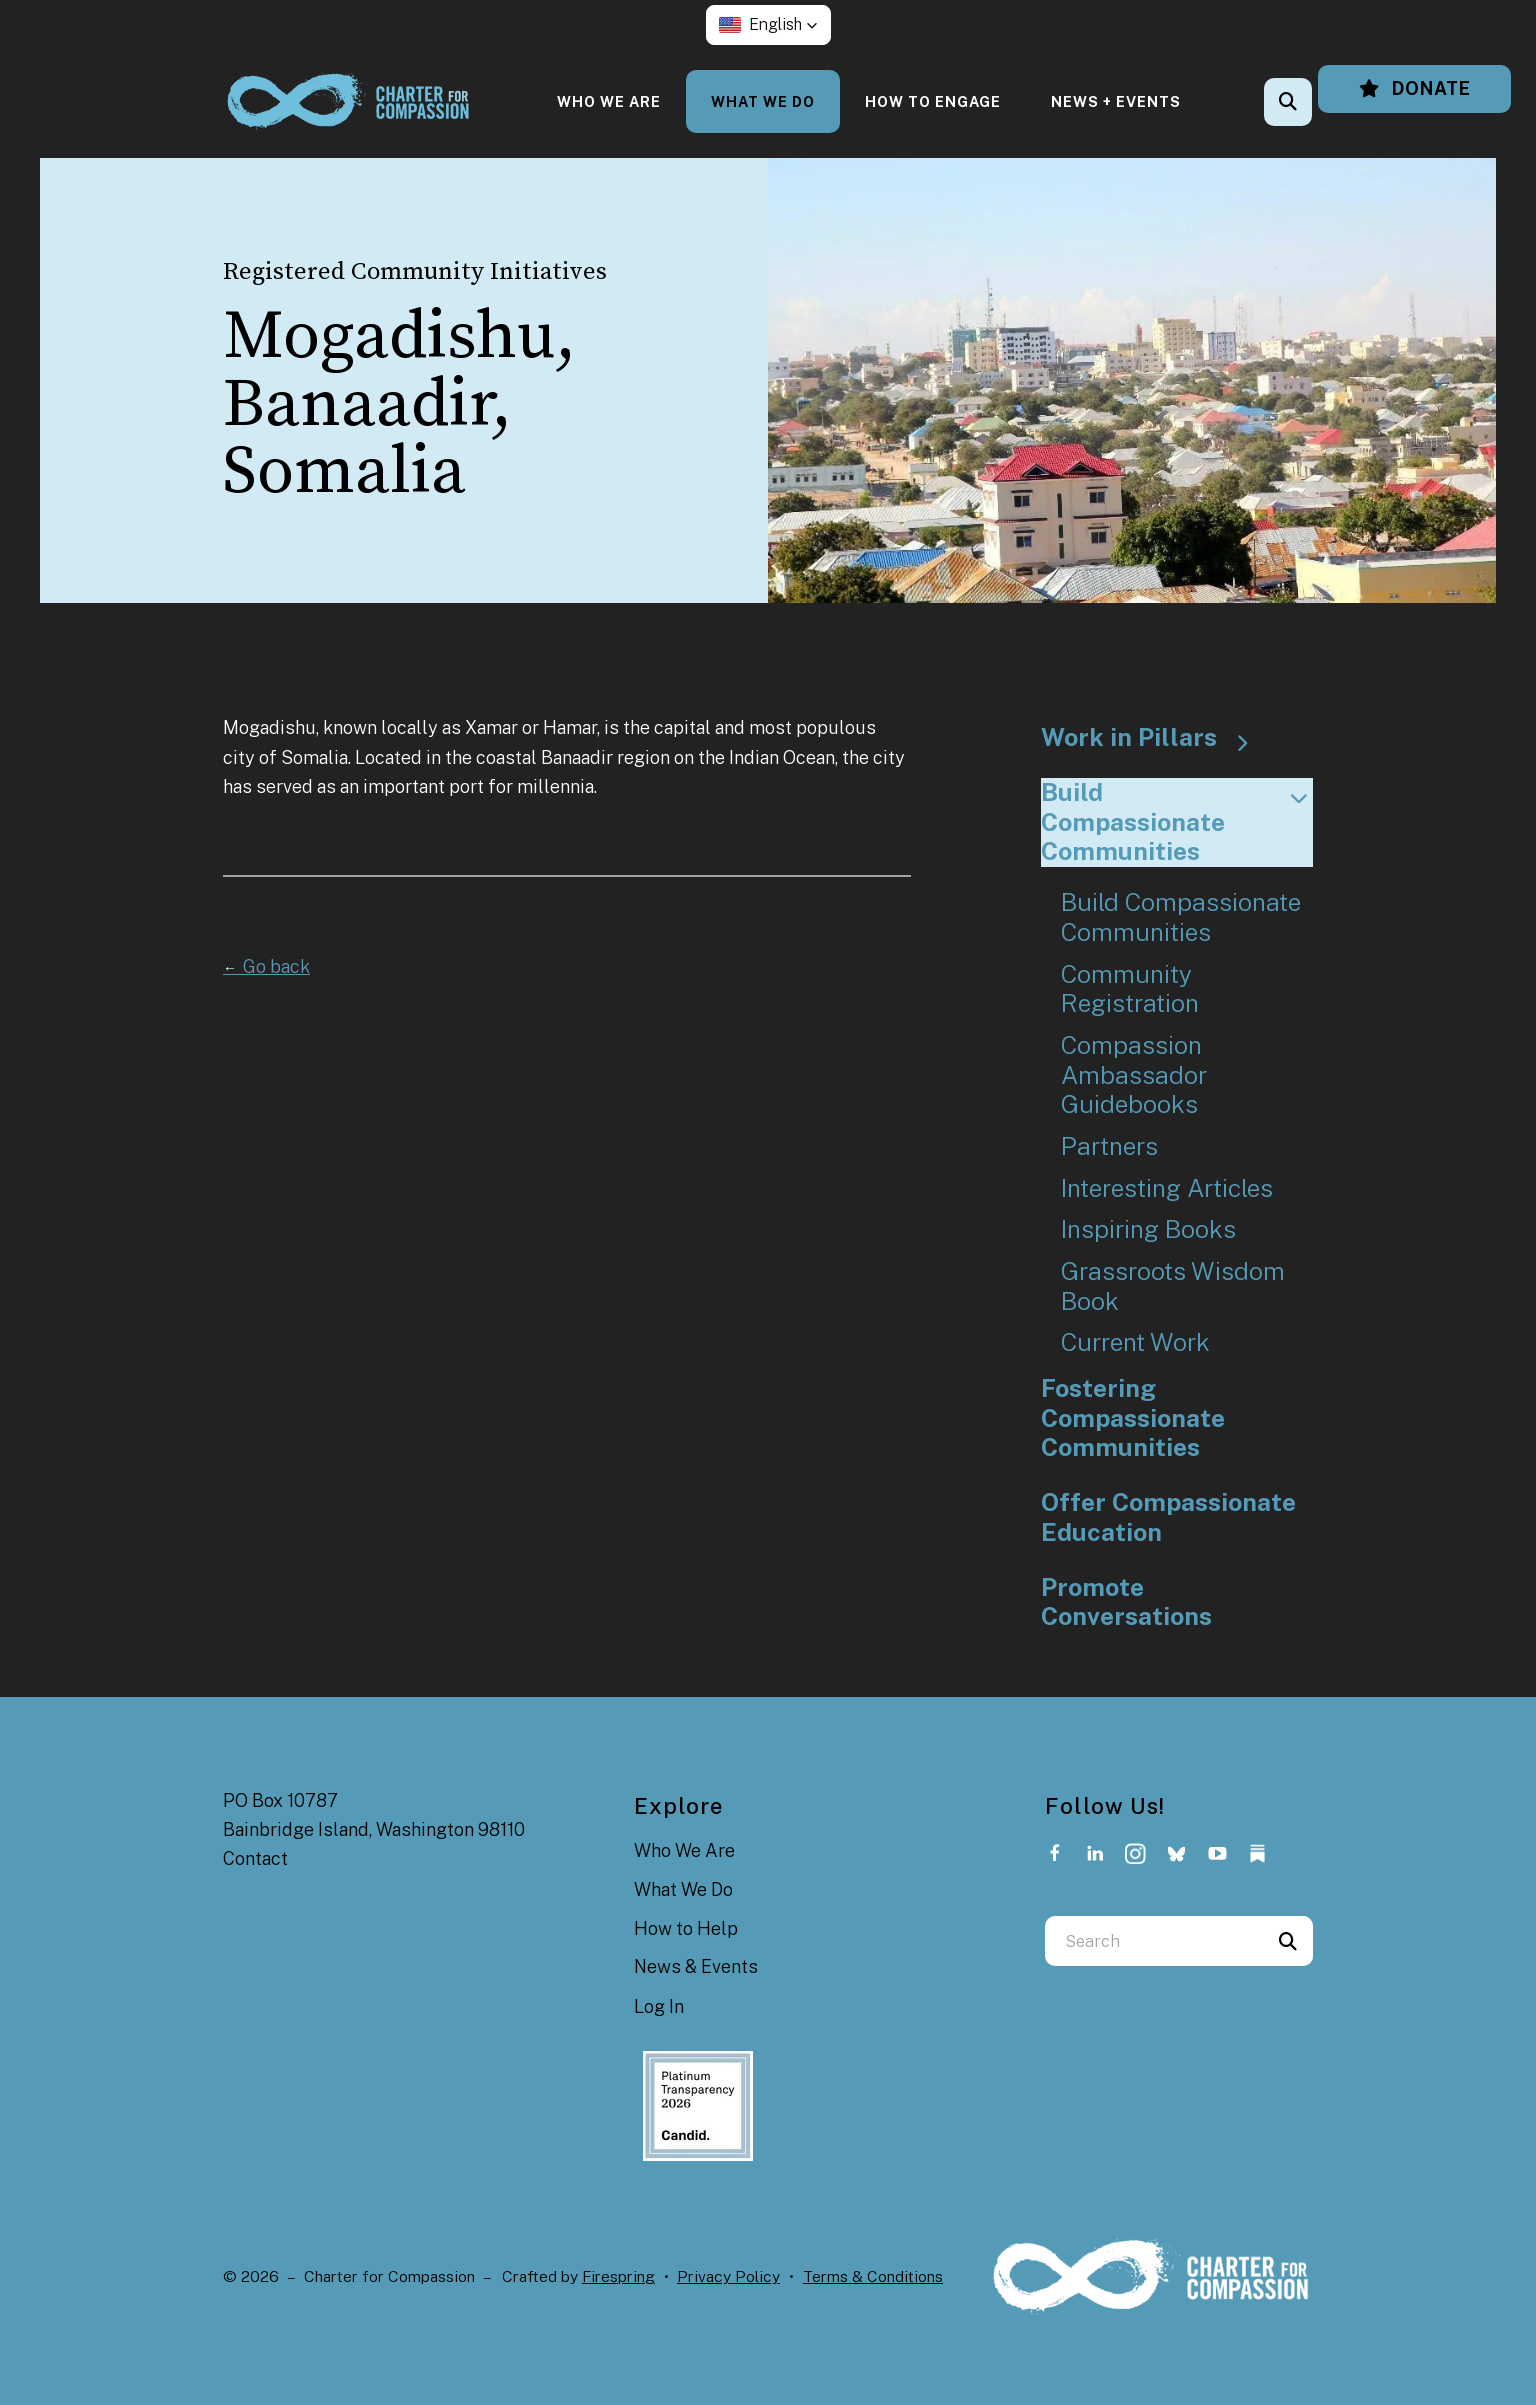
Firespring (618, 2276)
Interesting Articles (1167, 1188)
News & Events (696, 1966)
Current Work (1135, 1342)
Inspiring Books (1148, 1229)
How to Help (686, 1928)
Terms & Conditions (873, 2276)
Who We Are (609, 101)
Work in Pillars (1154, 738)
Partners (1109, 1146)
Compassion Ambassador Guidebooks (1134, 1075)
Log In (659, 2006)
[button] (768, 25)
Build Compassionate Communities (1177, 822)
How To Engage (933, 101)
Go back (266, 966)
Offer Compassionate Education (1168, 1517)
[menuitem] (609, 101)
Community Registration (1130, 989)
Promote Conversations (1126, 1602)
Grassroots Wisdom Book (1173, 1286)
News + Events (1116, 101)
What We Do (763, 101)
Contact (255, 1858)
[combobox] (1154, 1941)
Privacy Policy (728, 2276)
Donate (1414, 88)
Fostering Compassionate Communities (1133, 1418)
